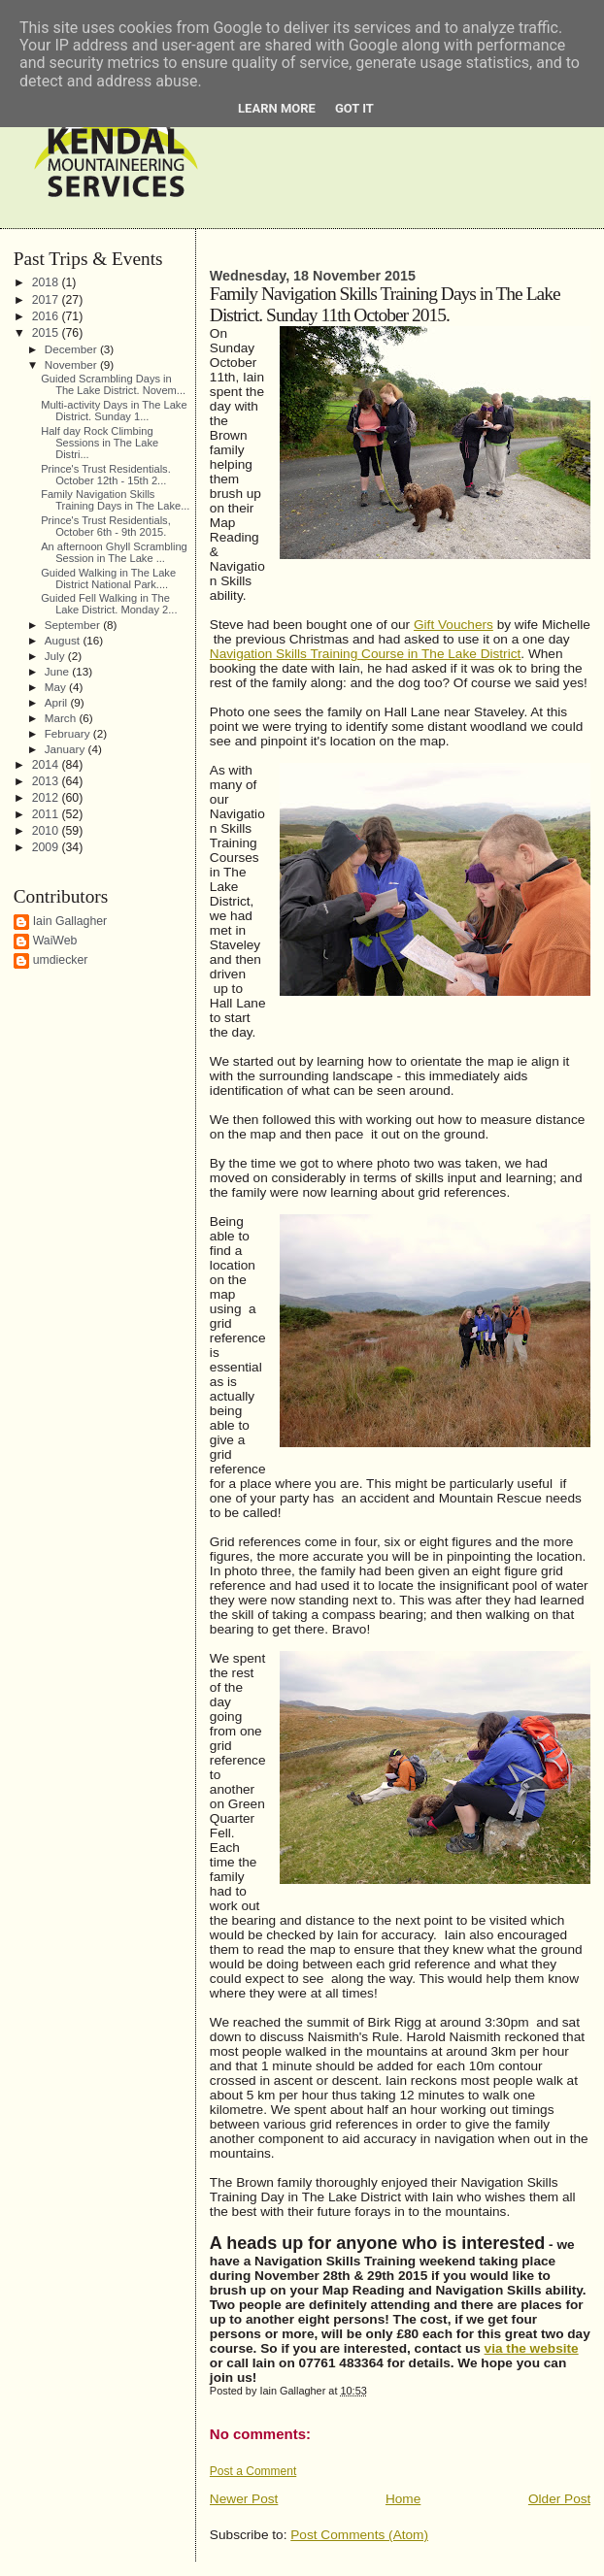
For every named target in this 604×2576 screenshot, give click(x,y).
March (62, 717)
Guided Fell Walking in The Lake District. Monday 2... (109, 603)
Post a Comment (253, 2471)
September (74, 624)
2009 (47, 847)
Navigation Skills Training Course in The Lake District (365, 653)
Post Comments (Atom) (359, 2534)
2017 (47, 300)
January (66, 749)
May (57, 686)
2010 (47, 831)
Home (403, 2499)
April (58, 702)
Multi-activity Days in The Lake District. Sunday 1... (113, 410)
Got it (354, 108)
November (72, 364)
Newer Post (244, 2499)
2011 (47, 814)
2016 (47, 316)
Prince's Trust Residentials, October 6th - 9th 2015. (106, 526)
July (56, 655)
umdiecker (60, 960)
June (59, 671)
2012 (47, 798)
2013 (47, 781)
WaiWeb (55, 940)
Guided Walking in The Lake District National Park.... (108, 578)
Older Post (559, 2499)
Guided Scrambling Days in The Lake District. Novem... (113, 384)
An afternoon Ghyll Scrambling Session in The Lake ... (114, 552)
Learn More (277, 108)
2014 (47, 765)
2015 (47, 333)
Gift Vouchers (453, 624)
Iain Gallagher (70, 921)
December (72, 349)
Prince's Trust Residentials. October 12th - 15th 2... (106, 474)
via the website (532, 2348)
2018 (47, 282)
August (64, 640)
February (69, 733)
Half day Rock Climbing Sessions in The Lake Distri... (99, 442)
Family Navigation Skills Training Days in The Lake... (115, 500)
